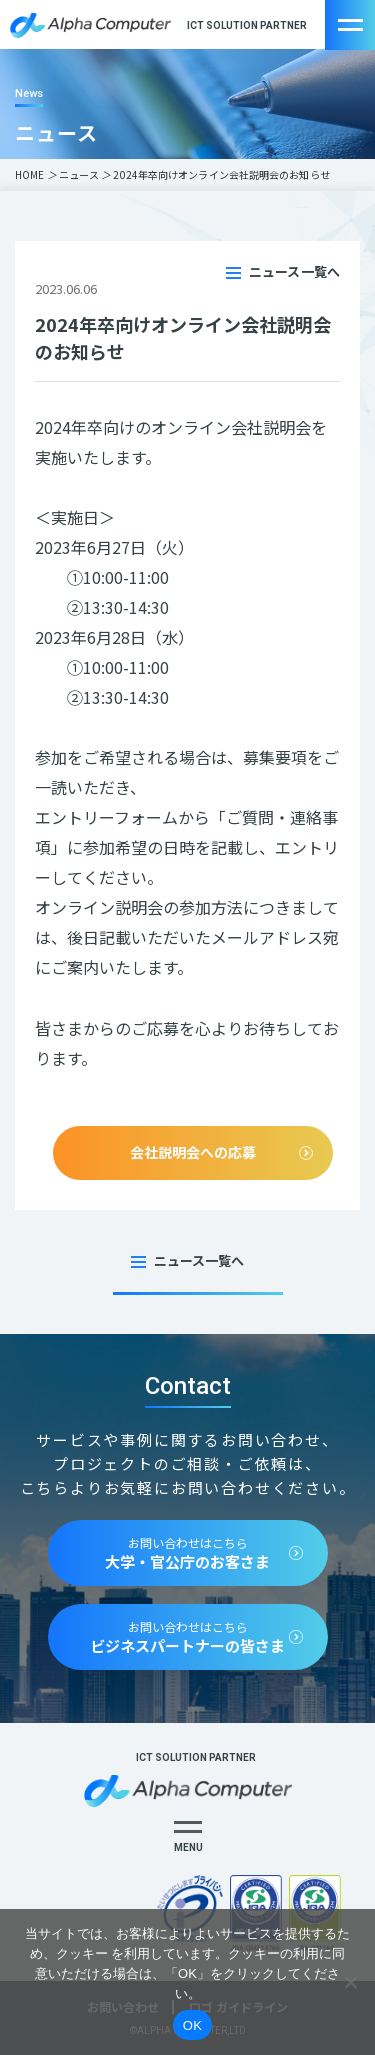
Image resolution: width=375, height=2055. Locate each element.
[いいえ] (350, 1982)
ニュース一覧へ (294, 271)
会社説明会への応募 (193, 1152)
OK (192, 2025)
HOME (29, 174)
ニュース (79, 174)
